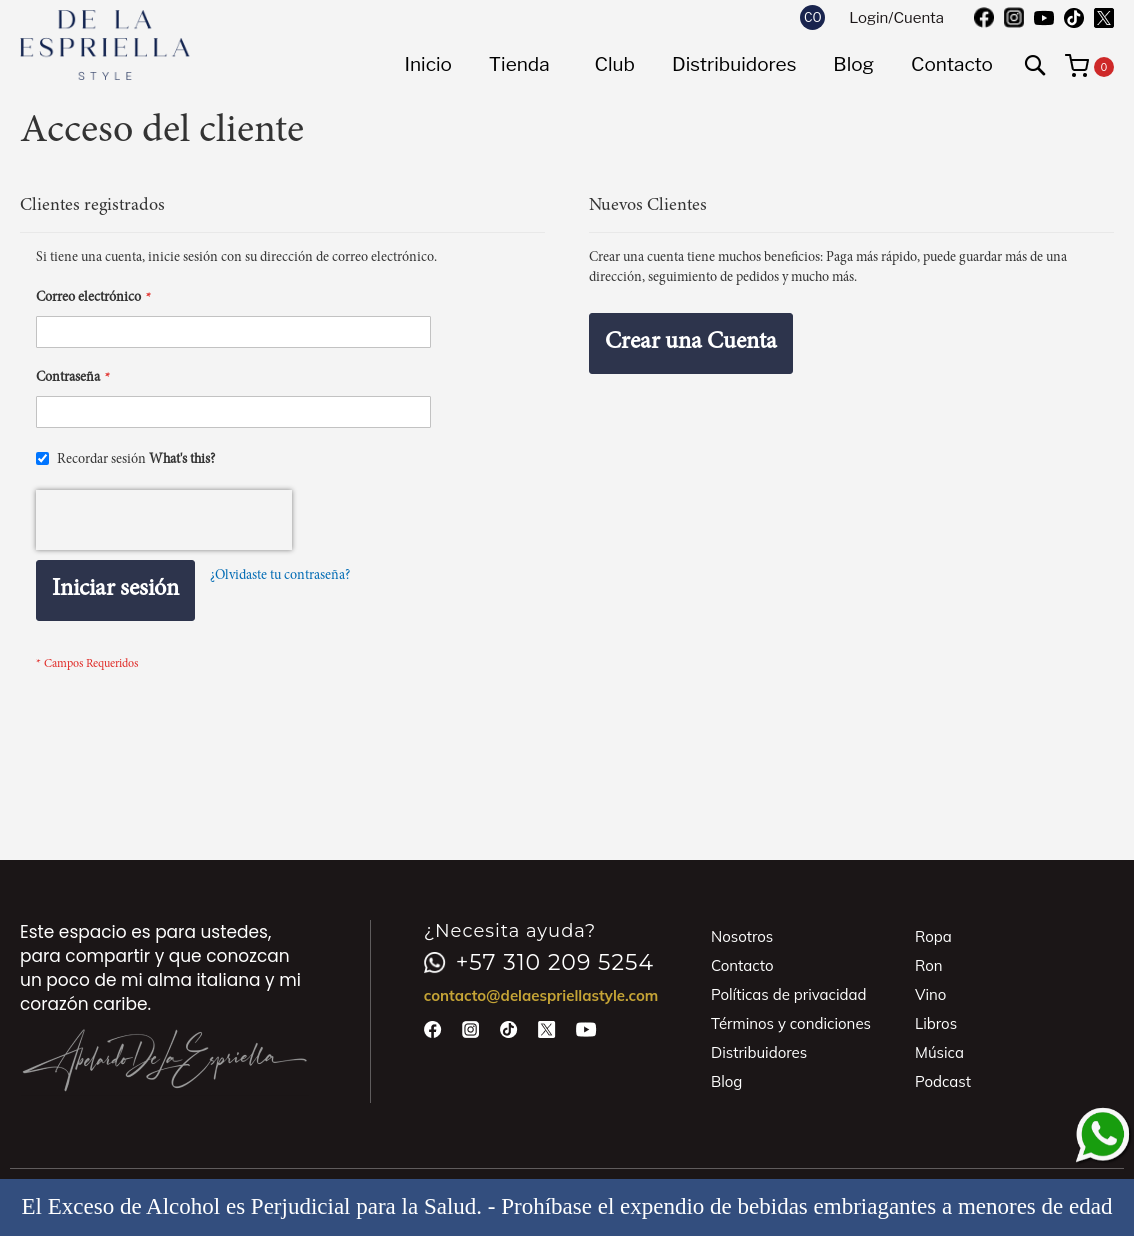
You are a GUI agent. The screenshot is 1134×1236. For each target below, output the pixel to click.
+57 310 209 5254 (539, 963)
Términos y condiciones (791, 1023)
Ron (929, 965)
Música (939, 1052)
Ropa (933, 936)
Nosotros (742, 936)
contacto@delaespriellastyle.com (541, 995)
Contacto (742, 965)
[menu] (698, 65)
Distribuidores (759, 1052)
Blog (726, 1081)
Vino (930, 994)
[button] (812, 17)
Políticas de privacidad (789, 994)
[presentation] (164, 520)
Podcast (943, 1081)
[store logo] (105, 45)
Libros (936, 1023)
